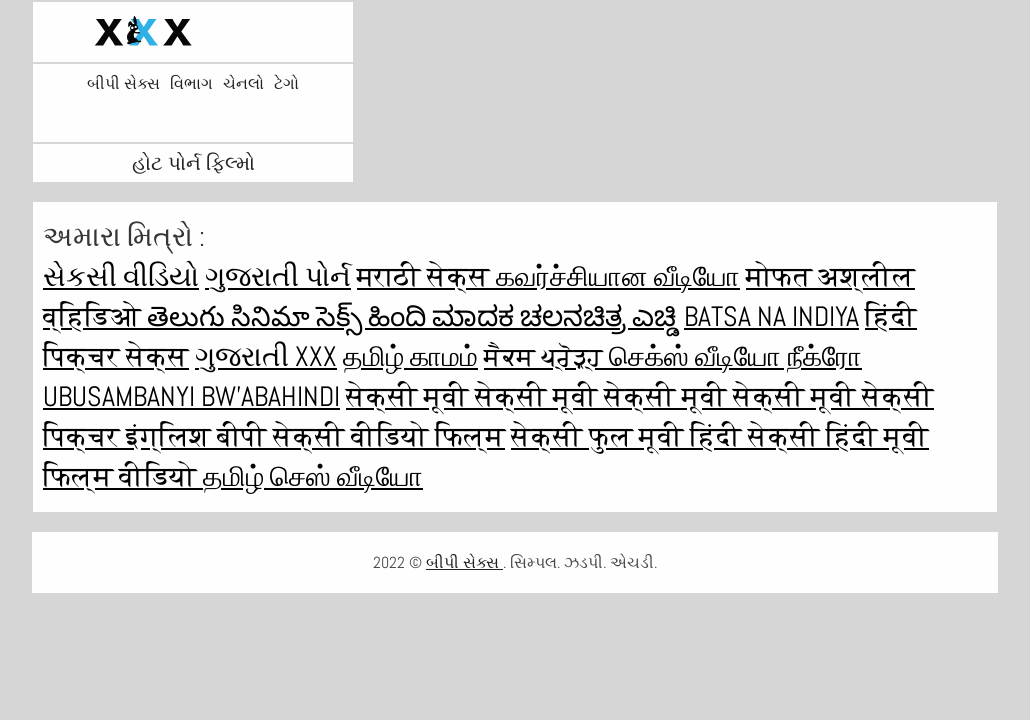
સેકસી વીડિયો (121, 276)
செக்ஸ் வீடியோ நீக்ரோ (735, 356)
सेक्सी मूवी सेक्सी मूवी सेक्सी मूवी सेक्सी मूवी (604, 396)
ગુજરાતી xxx (266, 356)
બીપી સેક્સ (123, 84)
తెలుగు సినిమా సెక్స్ (257, 316)
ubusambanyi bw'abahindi (191, 396)
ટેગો (286, 84)
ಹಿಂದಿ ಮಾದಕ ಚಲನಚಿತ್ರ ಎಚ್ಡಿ (523, 316)
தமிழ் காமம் (410, 356)
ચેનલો (243, 84)
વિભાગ (191, 84)
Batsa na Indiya (771, 316)
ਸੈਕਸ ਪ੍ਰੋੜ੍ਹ (546, 356)
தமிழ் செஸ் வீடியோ (313, 476)
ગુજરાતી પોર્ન (278, 276)
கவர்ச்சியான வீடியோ (618, 276)
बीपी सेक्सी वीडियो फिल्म (361, 436)
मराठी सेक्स (426, 276)
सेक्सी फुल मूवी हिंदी (629, 436)
